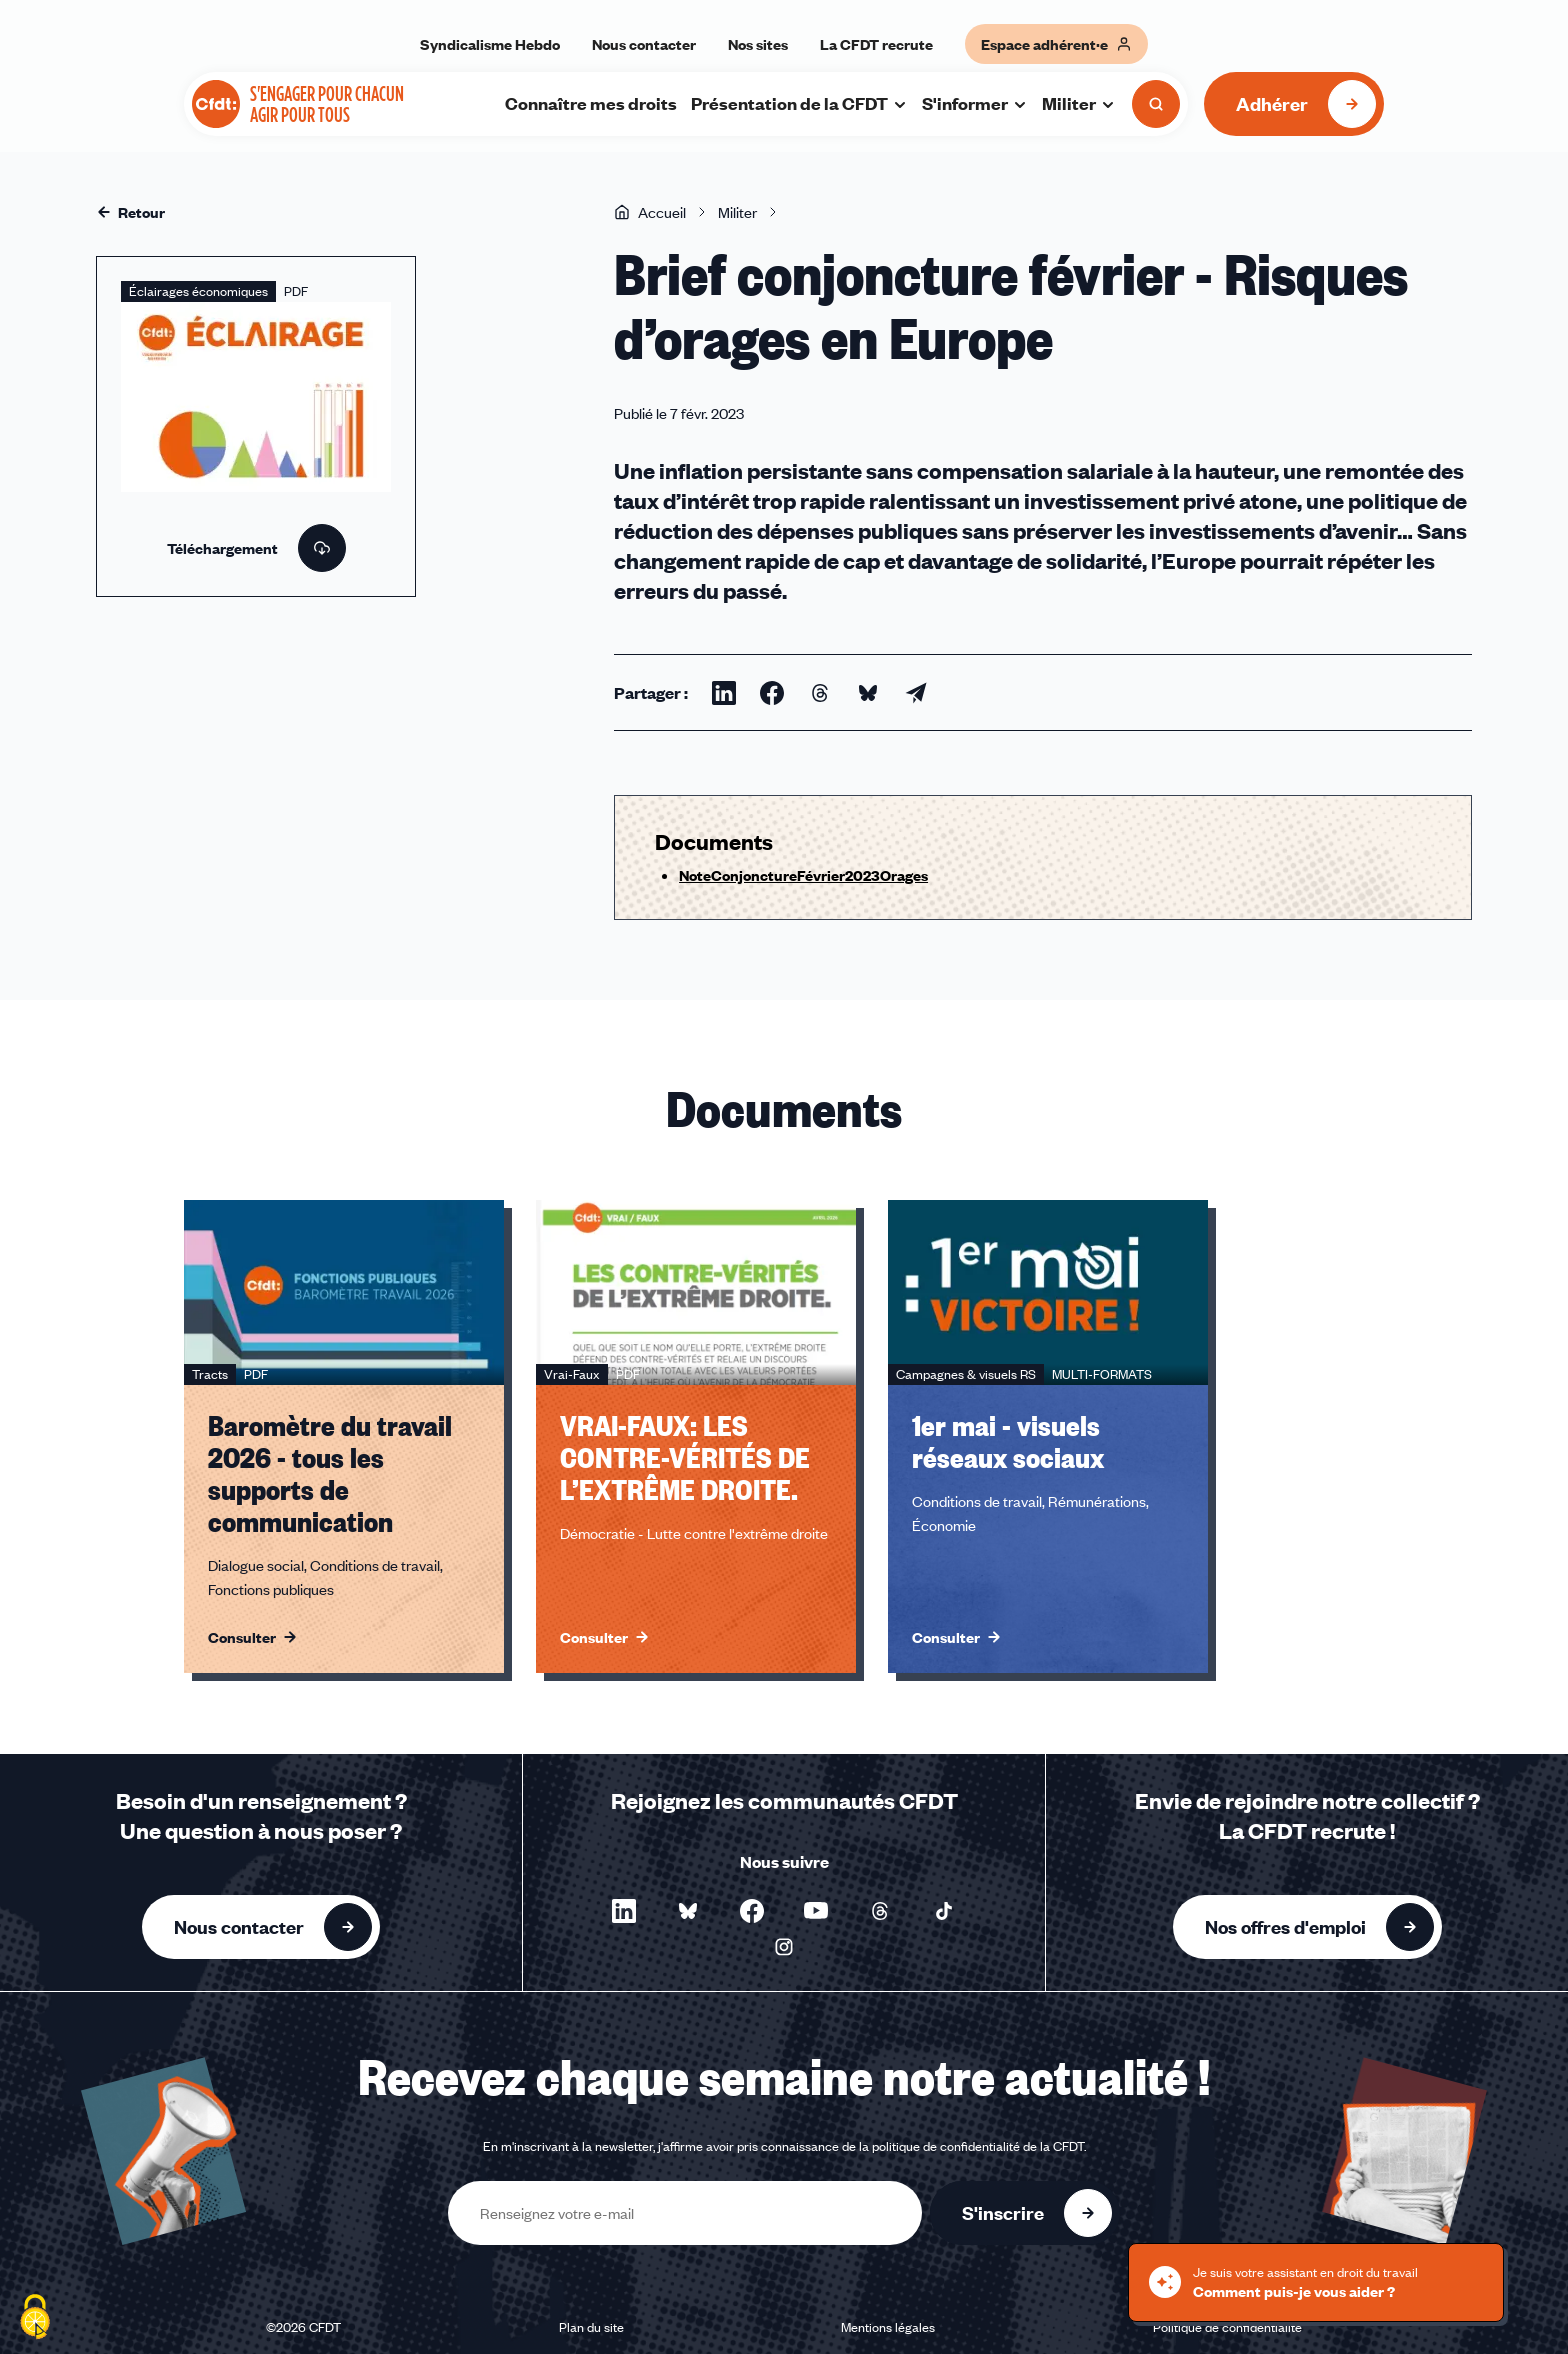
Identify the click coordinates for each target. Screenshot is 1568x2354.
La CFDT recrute (876, 44)
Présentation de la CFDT (799, 103)
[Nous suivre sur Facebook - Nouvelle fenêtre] (752, 1911)
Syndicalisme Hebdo (490, 44)
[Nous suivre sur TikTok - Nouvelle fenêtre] (944, 1911)
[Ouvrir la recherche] (1156, 104)
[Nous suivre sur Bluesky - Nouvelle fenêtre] (688, 1911)
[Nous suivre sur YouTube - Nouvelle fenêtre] (816, 1911)
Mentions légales (888, 2327)
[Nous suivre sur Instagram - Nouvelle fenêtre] (784, 1947)
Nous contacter (644, 44)
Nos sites (758, 44)
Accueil (650, 212)
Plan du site (591, 2327)
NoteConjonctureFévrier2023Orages (803, 875)
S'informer (975, 103)
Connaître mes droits (591, 103)
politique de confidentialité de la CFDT (978, 2146)
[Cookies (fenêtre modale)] (35, 2319)
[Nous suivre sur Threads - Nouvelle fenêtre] (880, 1911)
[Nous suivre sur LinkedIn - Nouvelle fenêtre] (624, 1911)
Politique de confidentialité (1227, 2327)
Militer (1079, 103)
